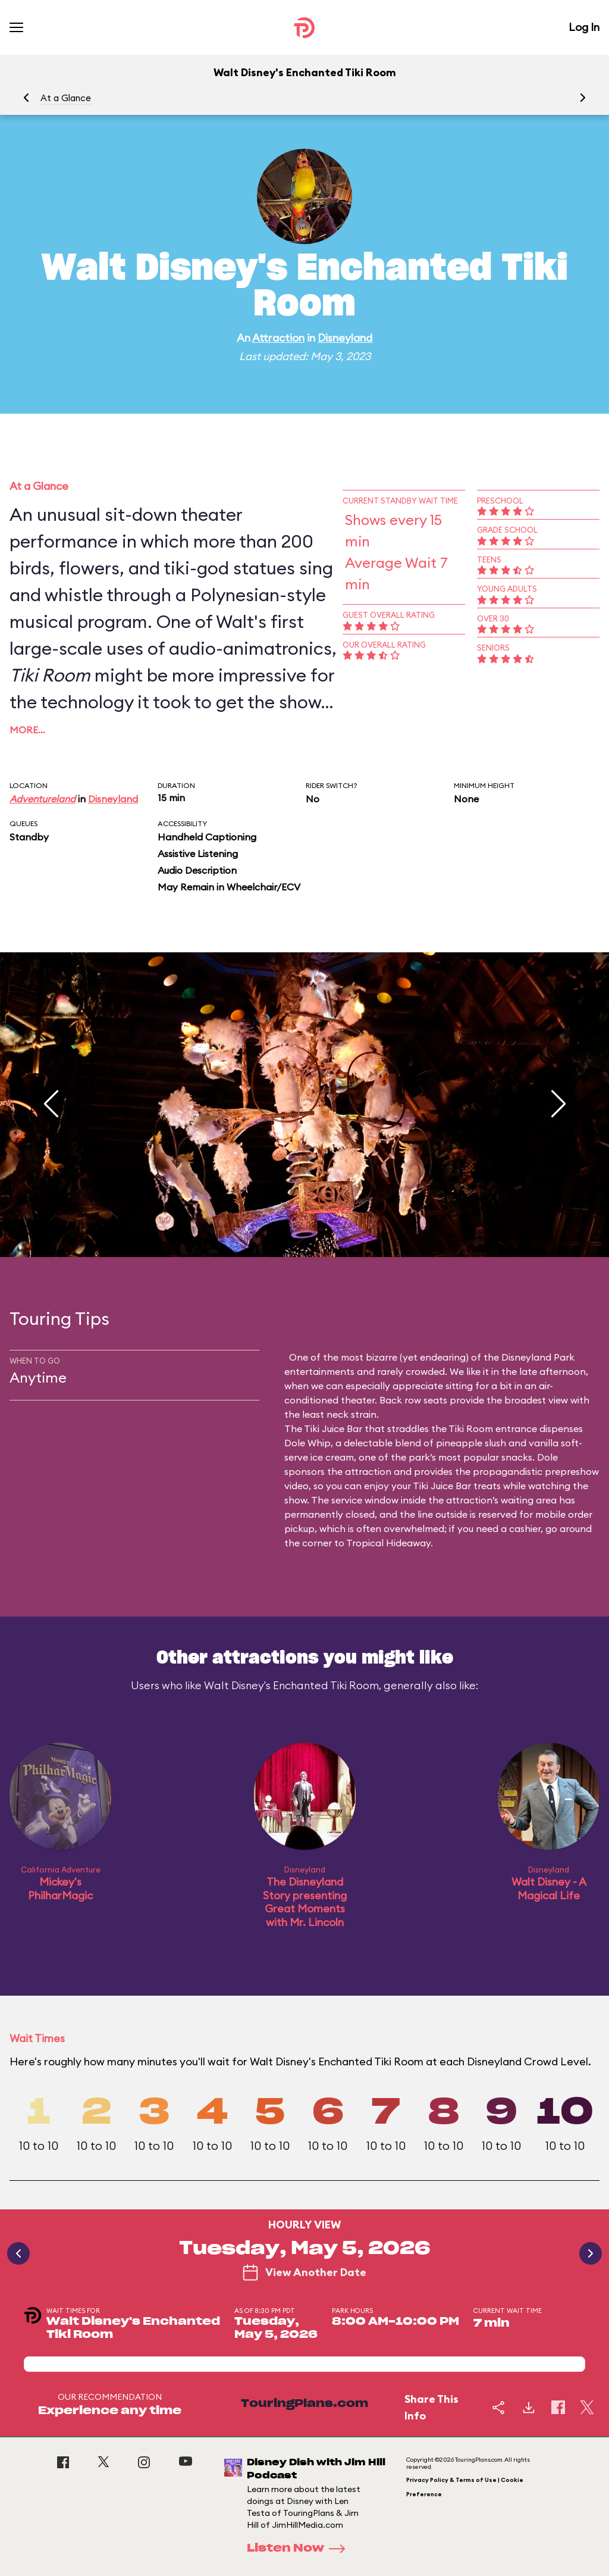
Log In (584, 27)
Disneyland (345, 338)
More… (27, 730)
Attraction (278, 338)
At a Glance (65, 98)
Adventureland (43, 799)
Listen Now (300, 2548)
